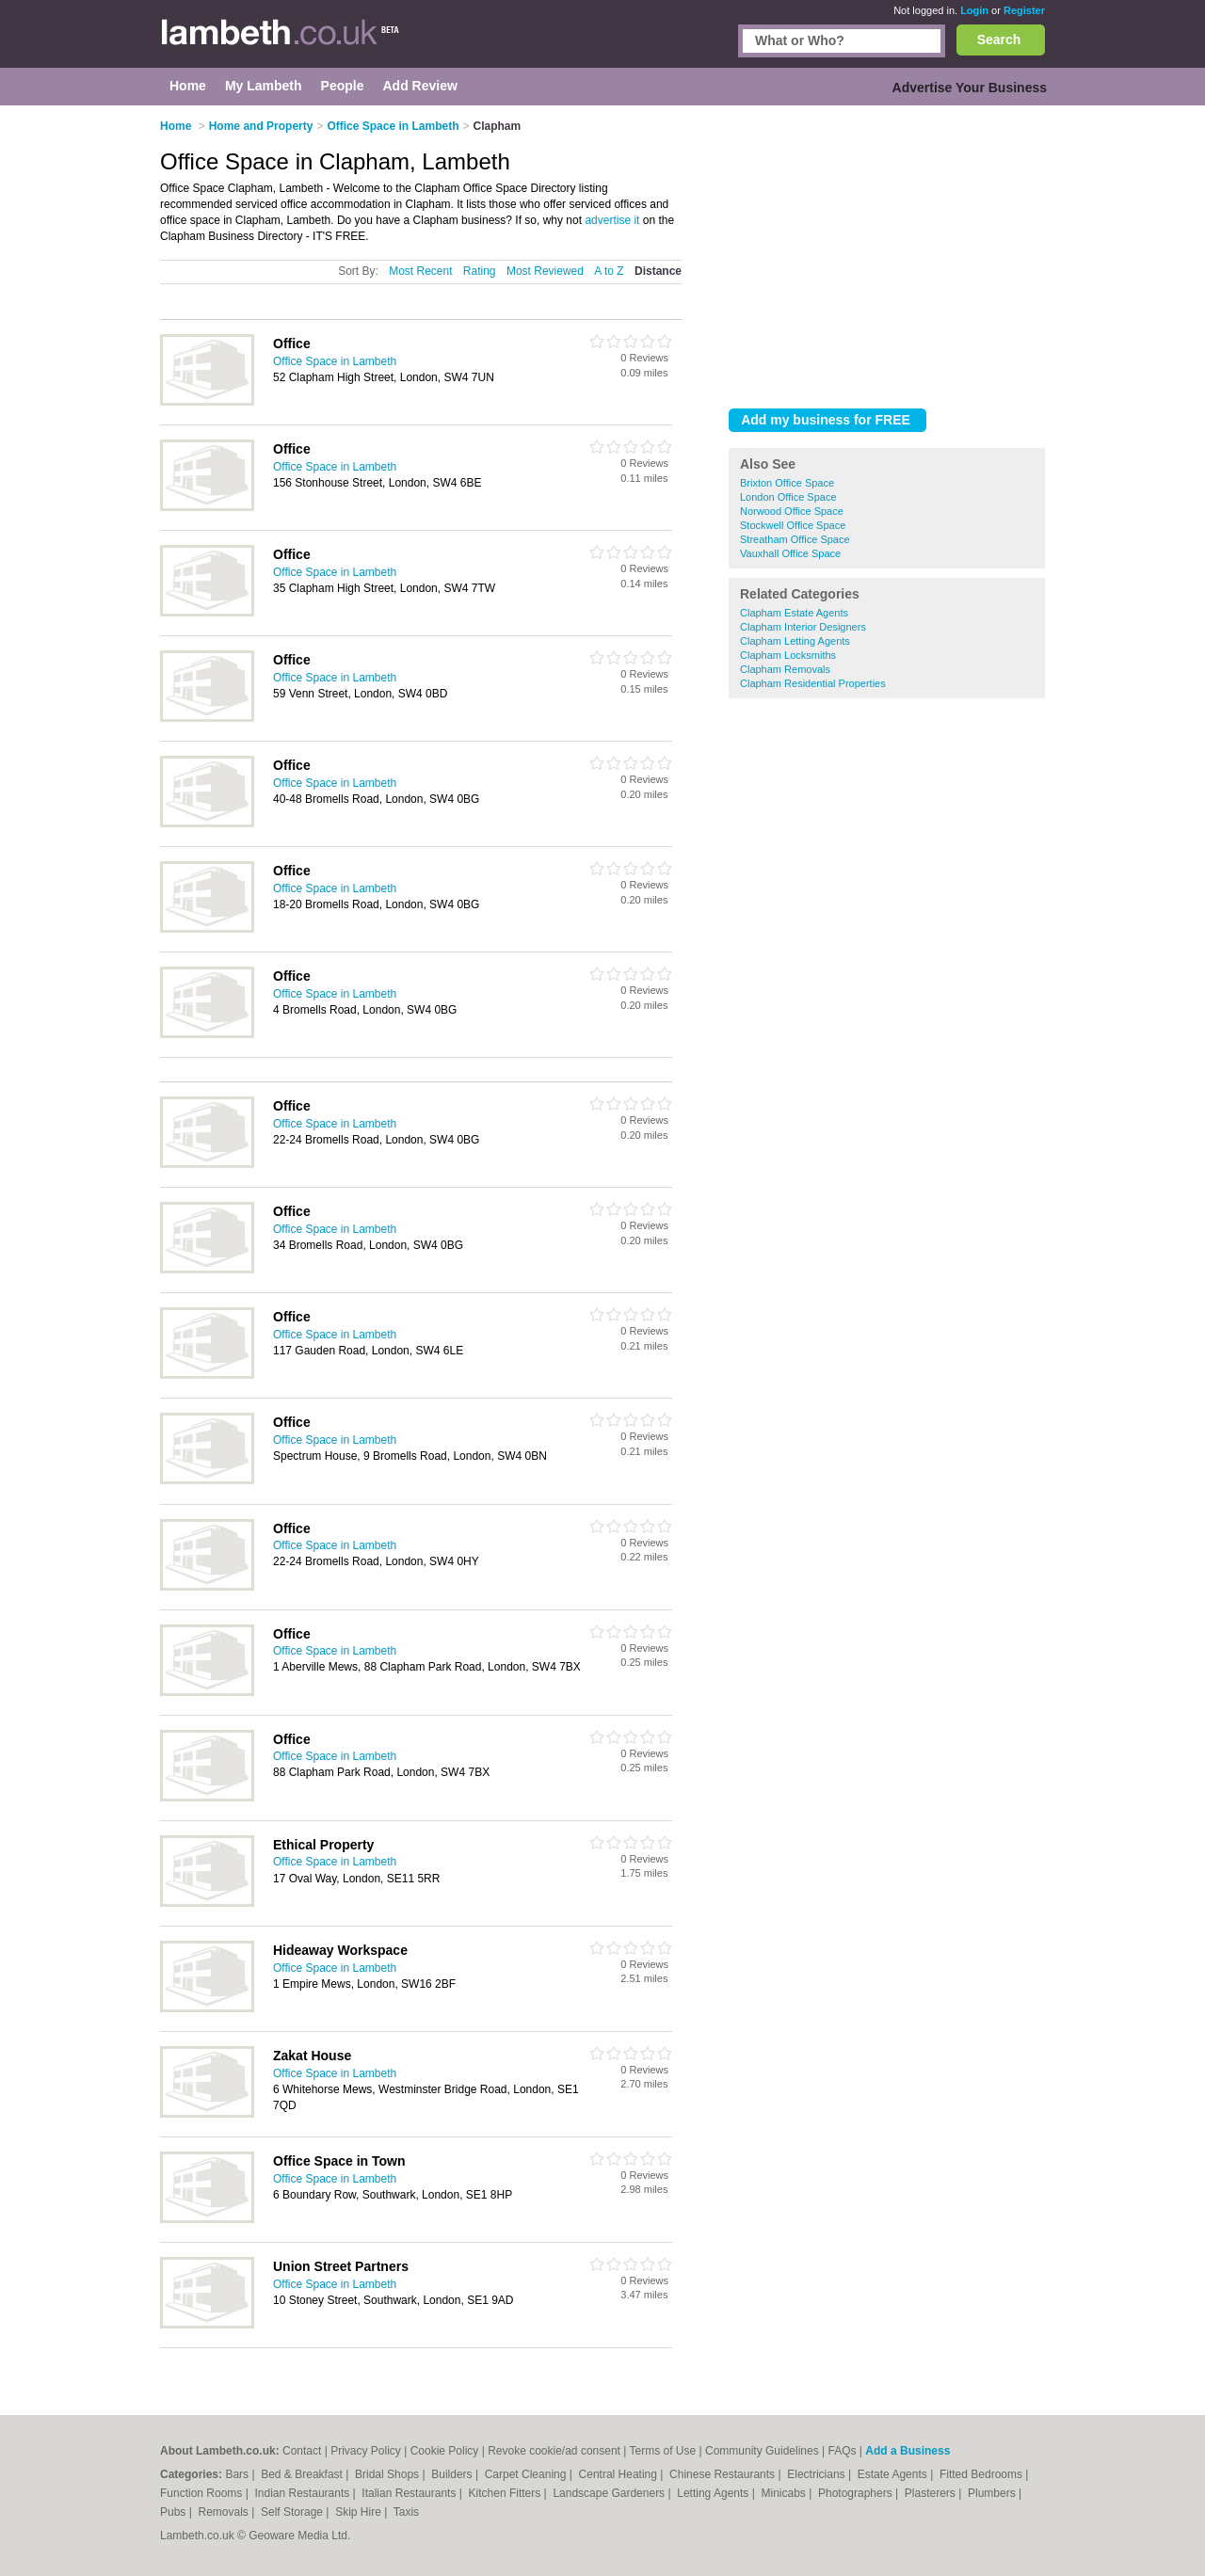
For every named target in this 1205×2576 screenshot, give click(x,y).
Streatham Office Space (795, 539)
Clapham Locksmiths (788, 655)
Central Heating (620, 2474)
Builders (453, 2474)
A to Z (608, 271)
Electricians (817, 2474)
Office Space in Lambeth (334, 361)
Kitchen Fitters (506, 2493)
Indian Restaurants (304, 2493)
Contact (301, 2450)
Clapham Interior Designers (803, 626)
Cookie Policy (444, 2450)
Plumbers (993, 2493)
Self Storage (293, 2512)
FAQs (842, 2450)
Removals (224, 2512)
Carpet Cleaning (527, 2474)
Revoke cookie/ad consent (554, 2450)
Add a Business (907, 2450)
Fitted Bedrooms (982, 2474)
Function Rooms (203, 2493)
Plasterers (931, 2493)
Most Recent (420, 271)
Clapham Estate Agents (794, 612)
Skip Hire (359, 2512)
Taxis (406, 2512)
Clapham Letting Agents (795, 641)
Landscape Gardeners (610, 2493)
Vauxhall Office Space (790, 553)
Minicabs (785, 2493)
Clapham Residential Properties (813, 683)
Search (999, 39)
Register (1024, 10)
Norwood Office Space (792, 511)
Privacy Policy (365, 2450)
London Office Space (788, 497)
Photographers (856, 2493)
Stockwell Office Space (792, 525)
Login (974, 10)
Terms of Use (663, 2450)
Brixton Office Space (787, 482)
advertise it (612, 220)
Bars (238, 2474)
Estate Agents (894, 2474)
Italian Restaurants (410, 2493)
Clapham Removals (785, 669)
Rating (479, 271)
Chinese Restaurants (723, 2474)
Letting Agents (714, 2493)
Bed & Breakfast (303, 2474)
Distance (658, 271)
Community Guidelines (762, 2450)
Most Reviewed (545, 271)
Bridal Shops (388, 2474)
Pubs (174, 2512)
